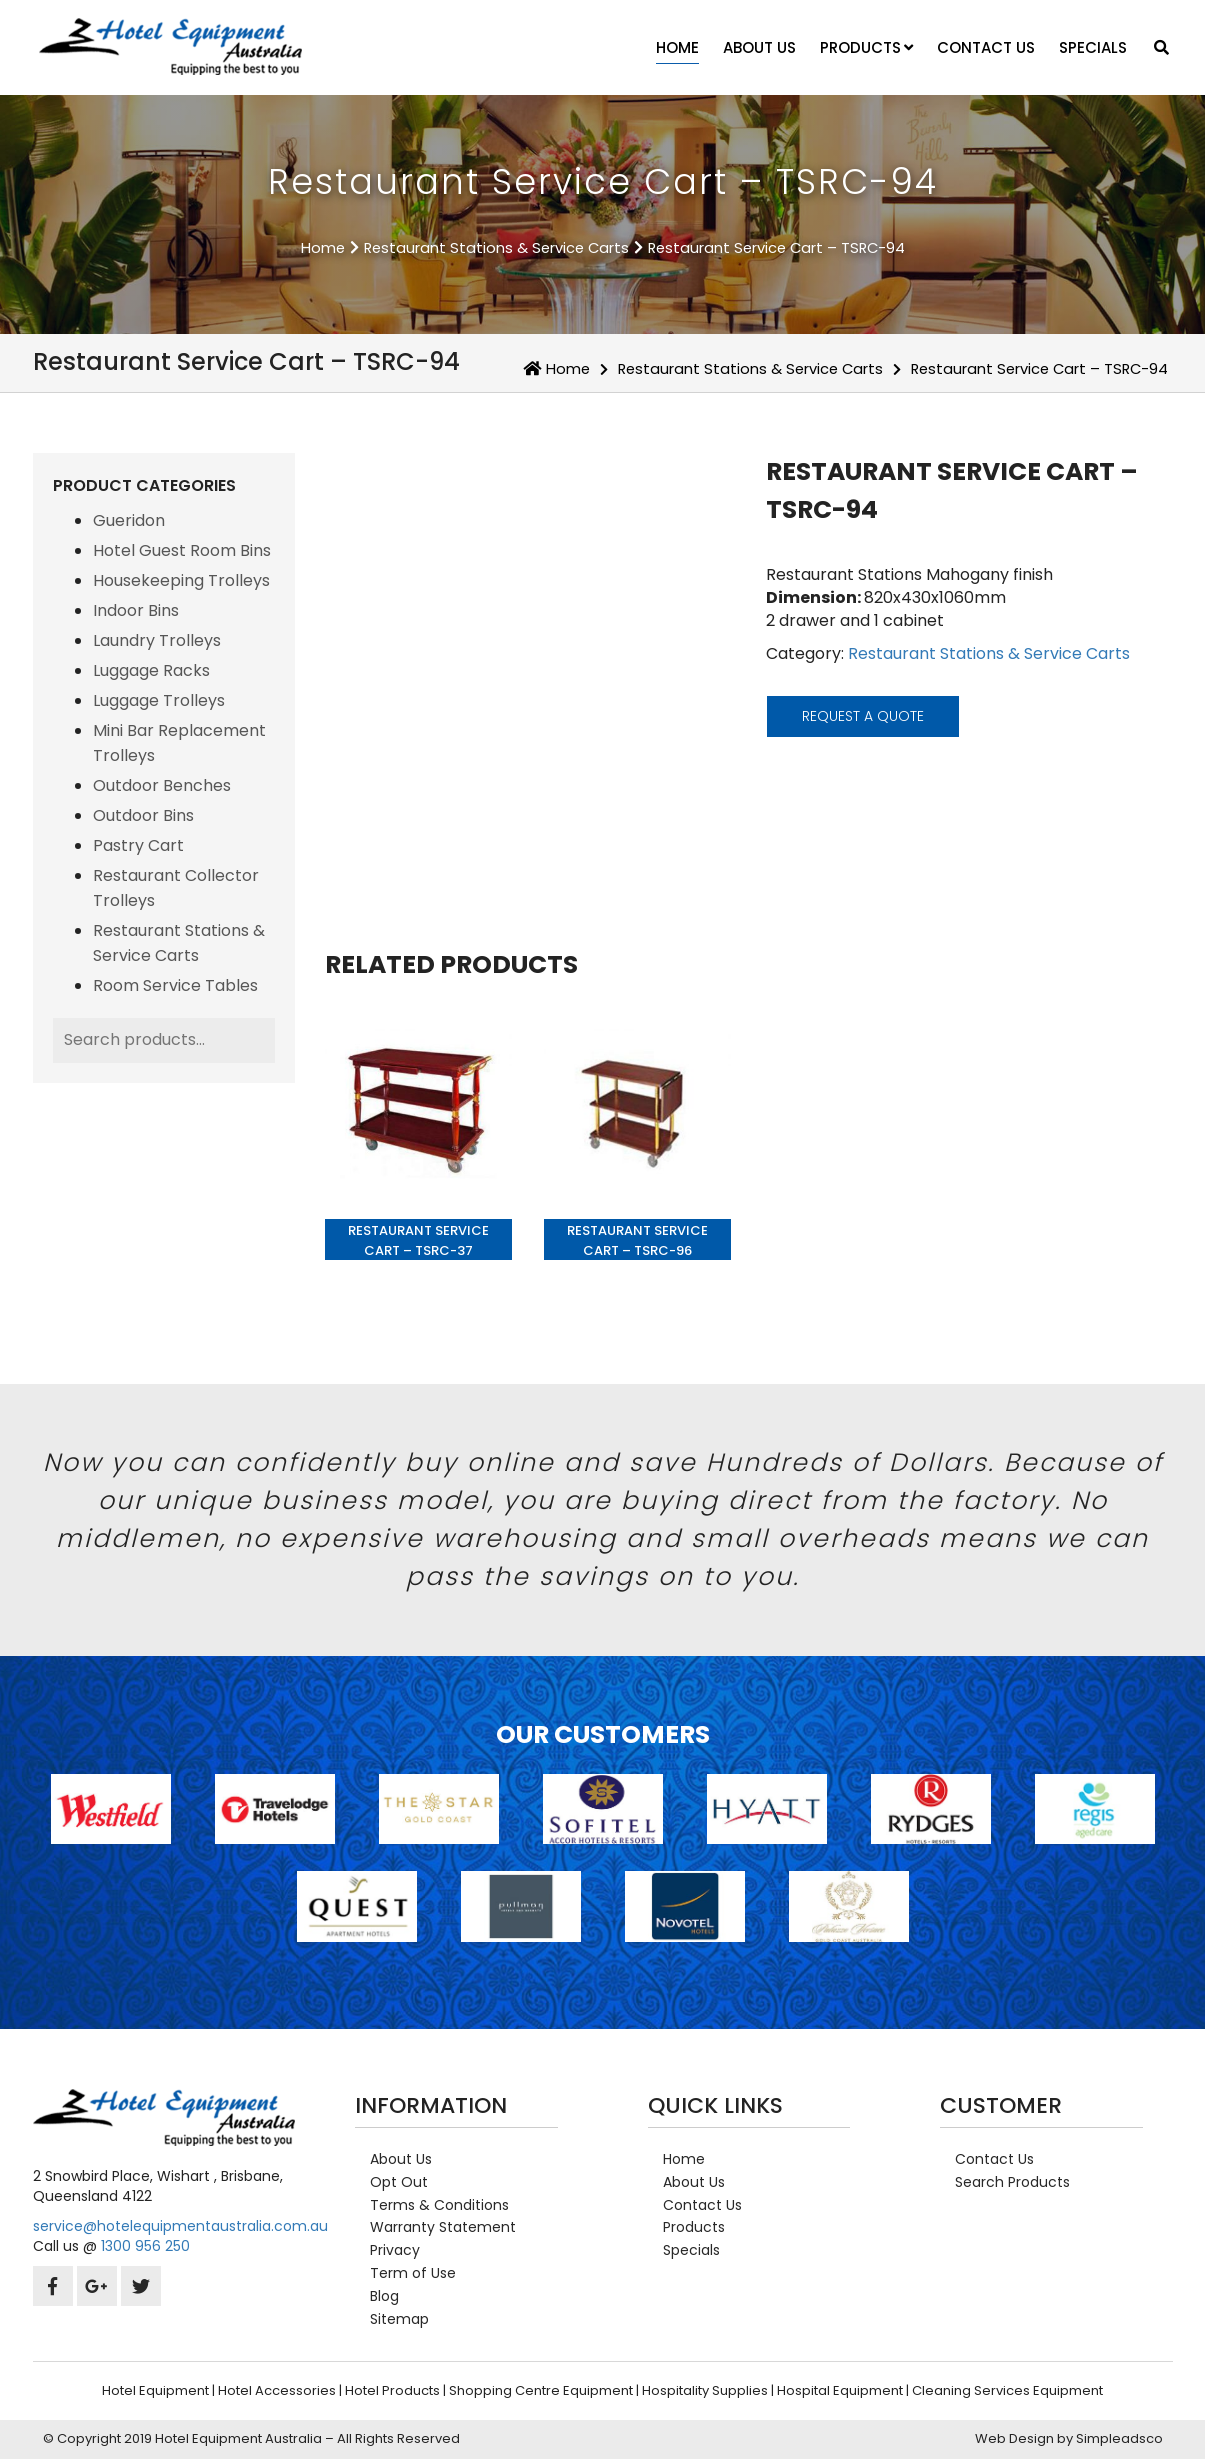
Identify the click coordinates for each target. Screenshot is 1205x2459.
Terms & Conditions (439, 2205)
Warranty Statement (443, 2227)
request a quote (863, 716)
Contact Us (986, 47)
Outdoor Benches (162, 785)
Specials (1093, 47)
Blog (384, 2296)
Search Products (1012, 2182)
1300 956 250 (145, 2246)
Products (866, 47)
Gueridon (129, 520)
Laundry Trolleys (157, 640)
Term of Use (413, 2273)
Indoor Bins (136, 610)
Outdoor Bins (143, 815)
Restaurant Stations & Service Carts (496, 248)
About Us (759, 47)
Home (677, 47)
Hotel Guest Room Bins (182, 550)
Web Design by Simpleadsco (1069, 2438)
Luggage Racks (151, 670)
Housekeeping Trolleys (181, 580)
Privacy (395, 2250)
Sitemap (399, 2319)
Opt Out (399, 2182)
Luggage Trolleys (159, 700)
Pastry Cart (138, 845)
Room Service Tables (175, 985)
